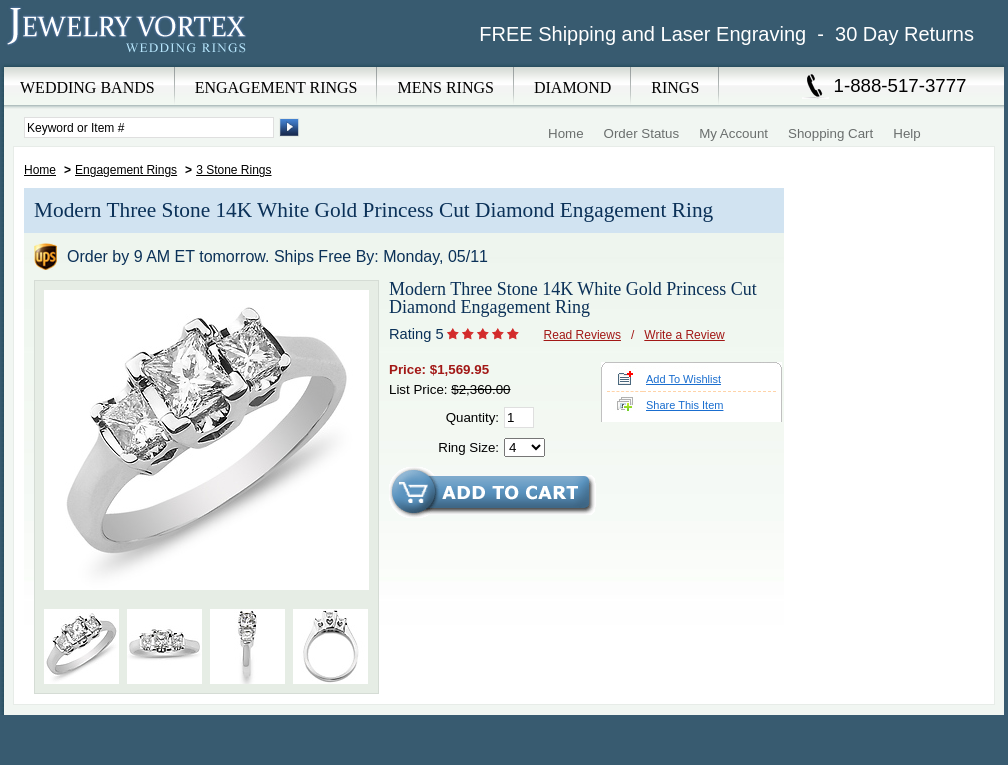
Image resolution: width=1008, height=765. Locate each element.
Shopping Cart (830, 133)
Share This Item (684, 405)
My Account (733, 133)
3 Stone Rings (233, 170)
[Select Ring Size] (524, 447)
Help (906, 133)
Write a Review (684, 335)
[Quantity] (519, 417)
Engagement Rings (126, 170)
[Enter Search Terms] (149, 127)
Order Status (642, 133)
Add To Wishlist (683, 379)
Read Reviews (582, 335)
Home (566, 133)
